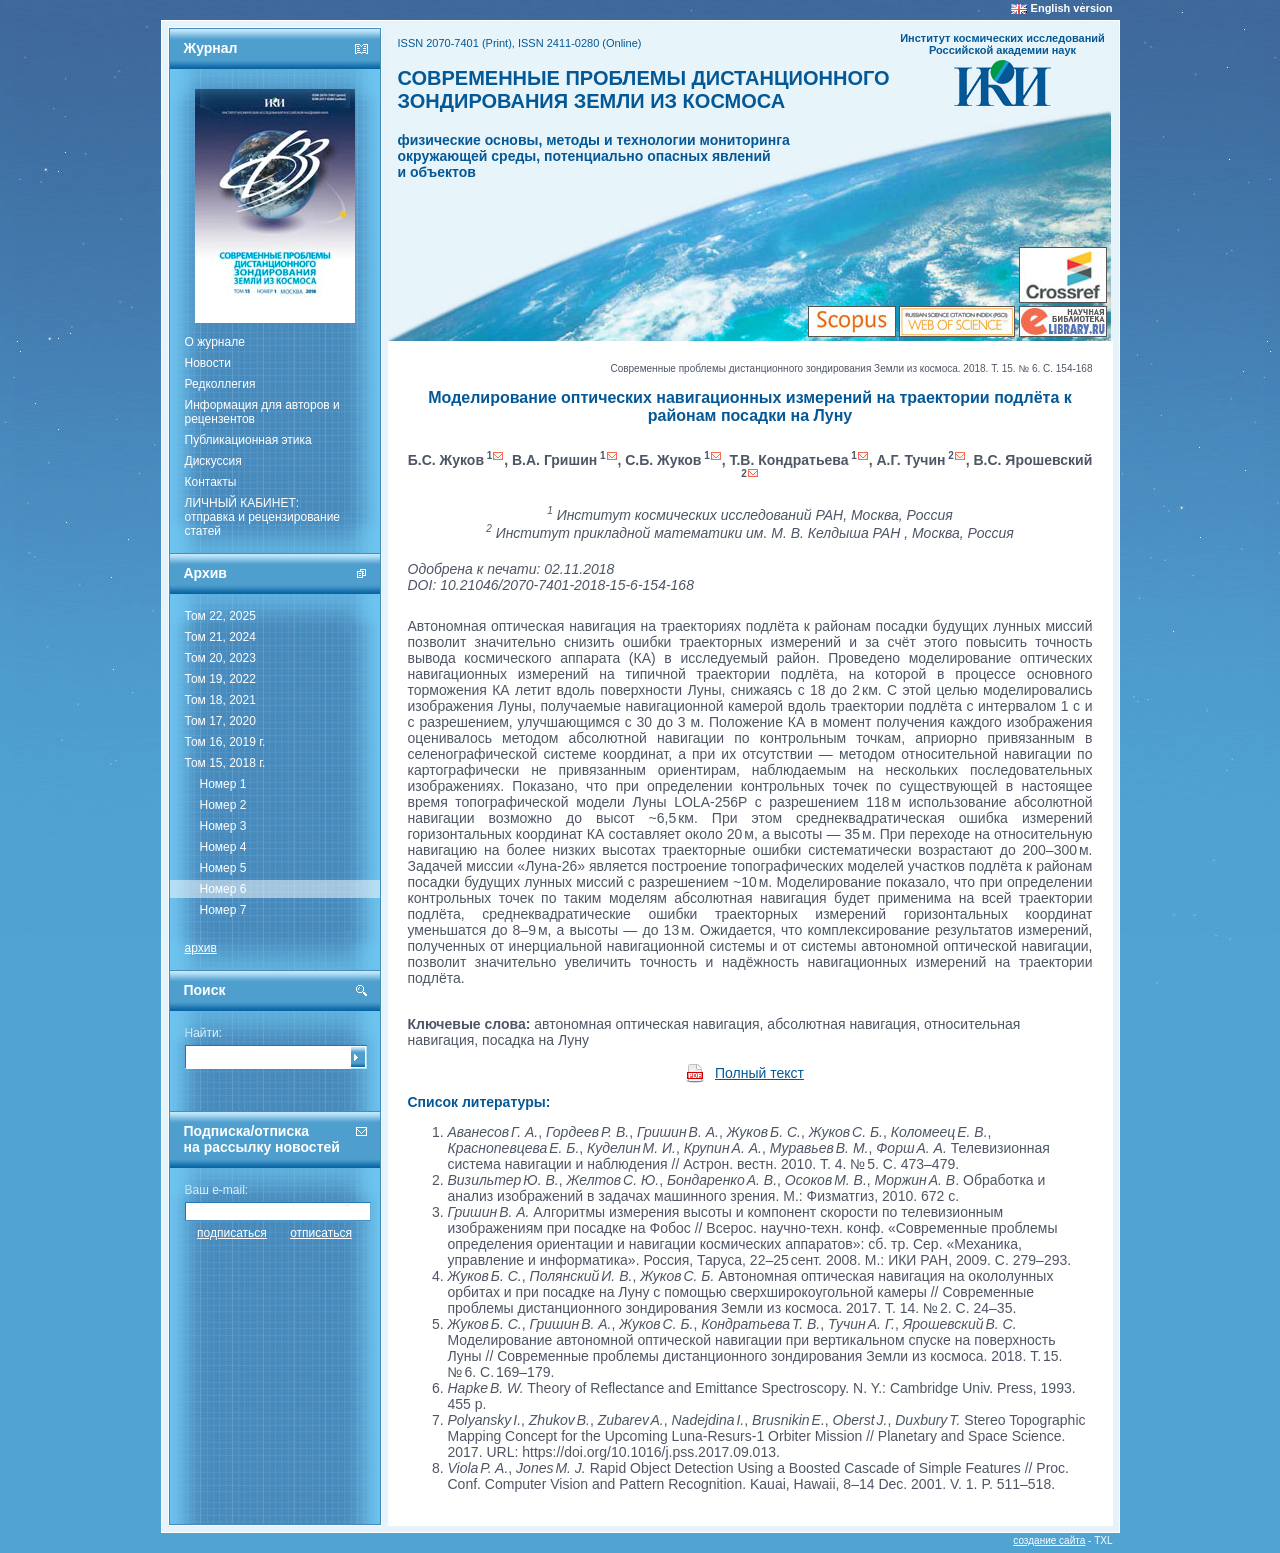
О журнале (215, 342)
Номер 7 (223, 910)
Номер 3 (223, 826)
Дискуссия (213, 461)
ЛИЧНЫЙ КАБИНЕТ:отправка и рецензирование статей (263, 517)
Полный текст (759, 1073)
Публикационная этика (248, 440)
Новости (208, 363)
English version (1072, 8)
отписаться (321, 1233)
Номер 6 (223, 889)
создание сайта (1049, 1540)
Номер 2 (223, 805)
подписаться (232, 1233)
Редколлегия (220, 384)
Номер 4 (223, 847)
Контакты (211, 482)
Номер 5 (223, 868)
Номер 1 (223, 784)
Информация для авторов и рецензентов (262, 412)
